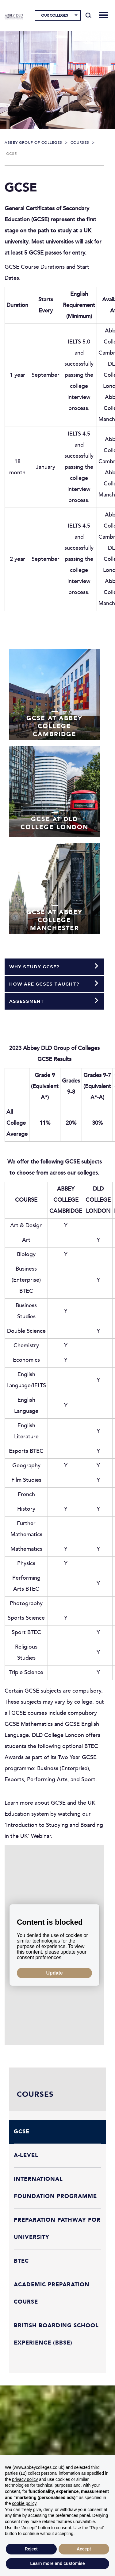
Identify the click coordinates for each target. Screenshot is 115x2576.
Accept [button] (84, 2548)
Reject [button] (31, 2548)
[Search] (88, 15)
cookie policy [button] (24, 2503)
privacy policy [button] (25, 2479)
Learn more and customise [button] (57, 2563)
